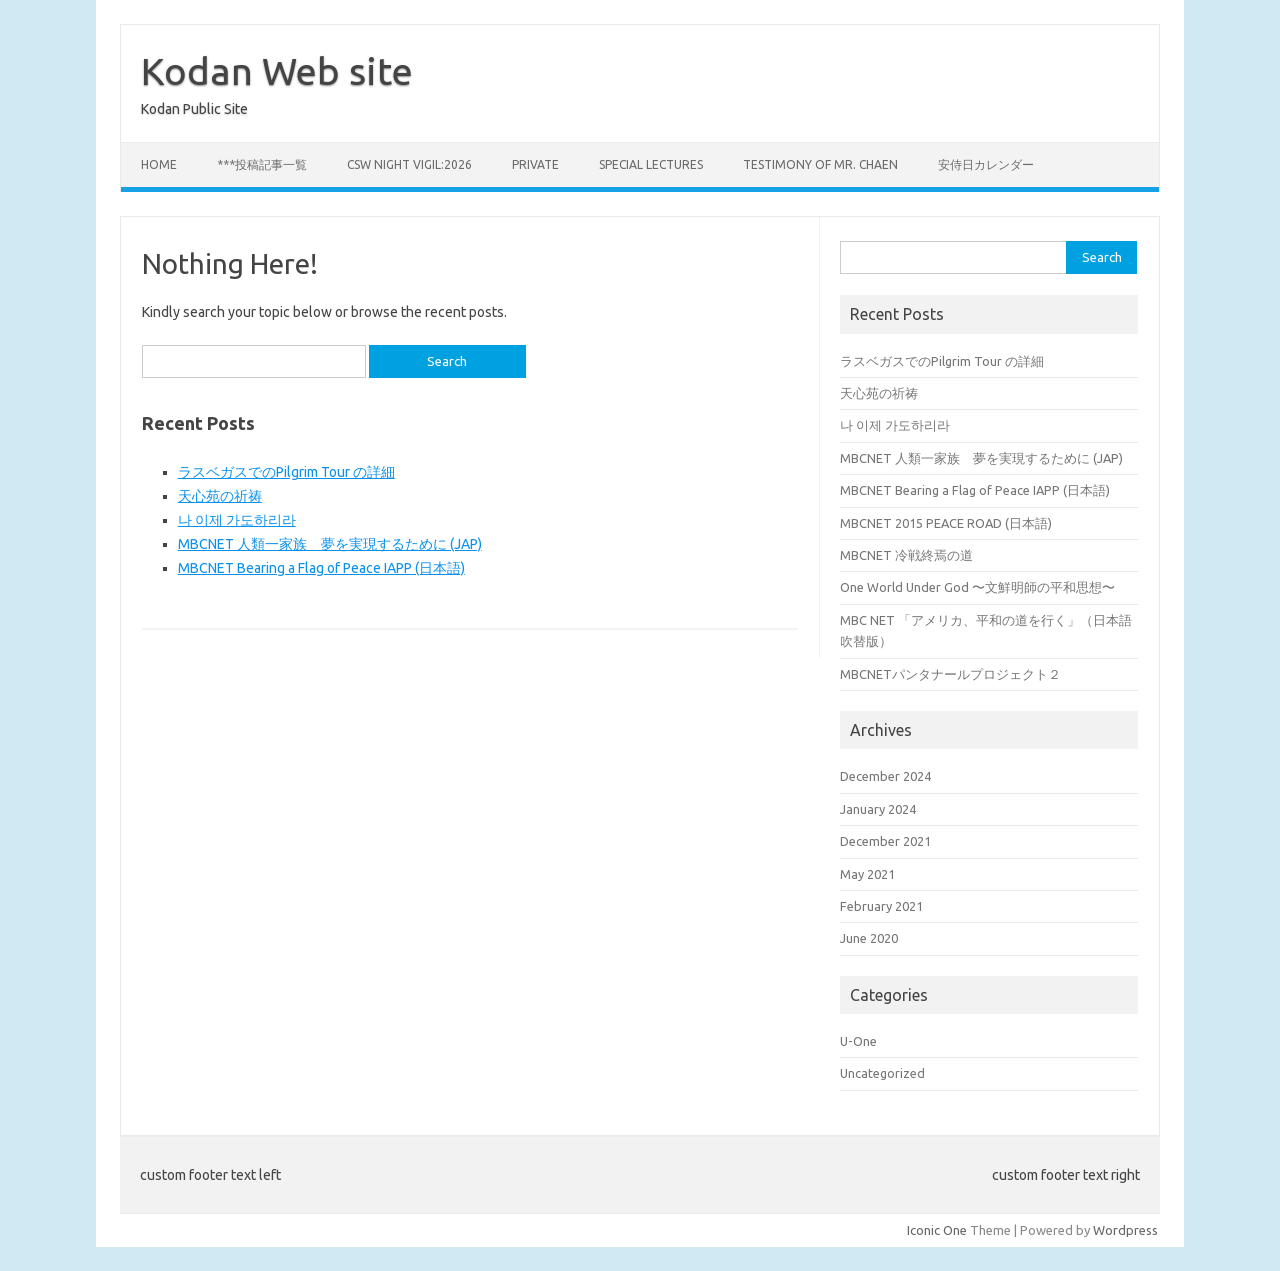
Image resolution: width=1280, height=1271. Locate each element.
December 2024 (885, 776)
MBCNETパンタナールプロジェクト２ (950, 674)
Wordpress (1125, 1230)
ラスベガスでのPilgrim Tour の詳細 (286, 472)
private (535, 164)
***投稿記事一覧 (262, 164)
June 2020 (869, 938)
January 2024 (878, 809)
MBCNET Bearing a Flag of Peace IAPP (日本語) (321, 568)
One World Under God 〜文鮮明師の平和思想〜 (977, 587)
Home (159, 164)
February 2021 (881, 906)
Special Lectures (651, 164)
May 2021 (867, 874)
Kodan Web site (277, 71)
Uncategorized (882, 1073)
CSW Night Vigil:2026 (409, 164)
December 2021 (885, 841)
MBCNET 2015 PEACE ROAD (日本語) (946, 523)
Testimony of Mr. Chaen (820, 164)
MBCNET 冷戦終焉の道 (906, 555)
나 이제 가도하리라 (237, 520)
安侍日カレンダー (986, 164)
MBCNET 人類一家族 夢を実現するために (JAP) (330, 544)
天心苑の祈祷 (220, 496)
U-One (858, 1041)
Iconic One (937, 1230)
